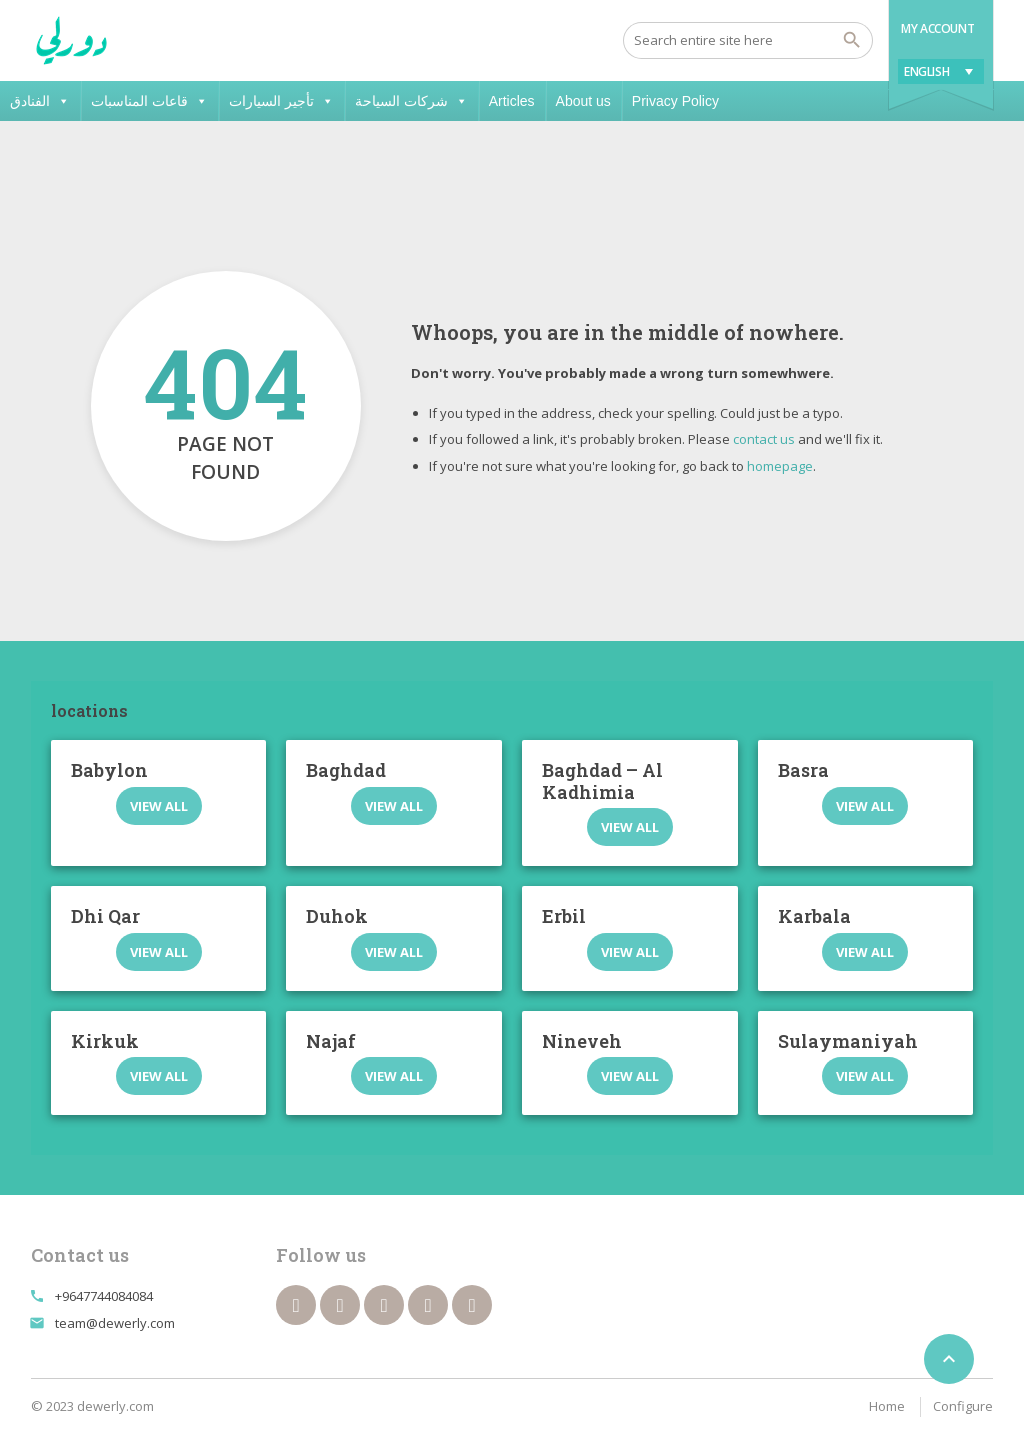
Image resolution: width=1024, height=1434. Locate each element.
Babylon (109, 770)
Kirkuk (105, 1041)
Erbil (564, 916)
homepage (780, 466)
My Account (937, 28)
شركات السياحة (411, 101)
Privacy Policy (675, 101)
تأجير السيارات (281, 101)
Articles (512, 101)
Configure (963, 1406)
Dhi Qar (105, 916)
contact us (764, 439)
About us (583, 101)
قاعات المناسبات (149, 101)
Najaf (331, 1041)
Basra (803, 770)
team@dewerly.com (115, 1323)
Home (887, 1406)
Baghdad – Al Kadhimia (602, 781)
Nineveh (582, 1041)
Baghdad (346, 770)
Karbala (814, 916)
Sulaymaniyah (848, 1041)
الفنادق (40, 101)
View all (159, 806)
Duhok (337, 916)
